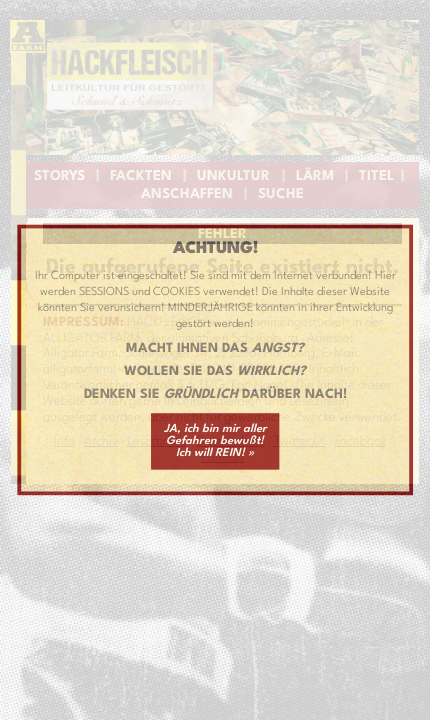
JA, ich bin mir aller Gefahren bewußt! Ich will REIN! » (215, 441)
